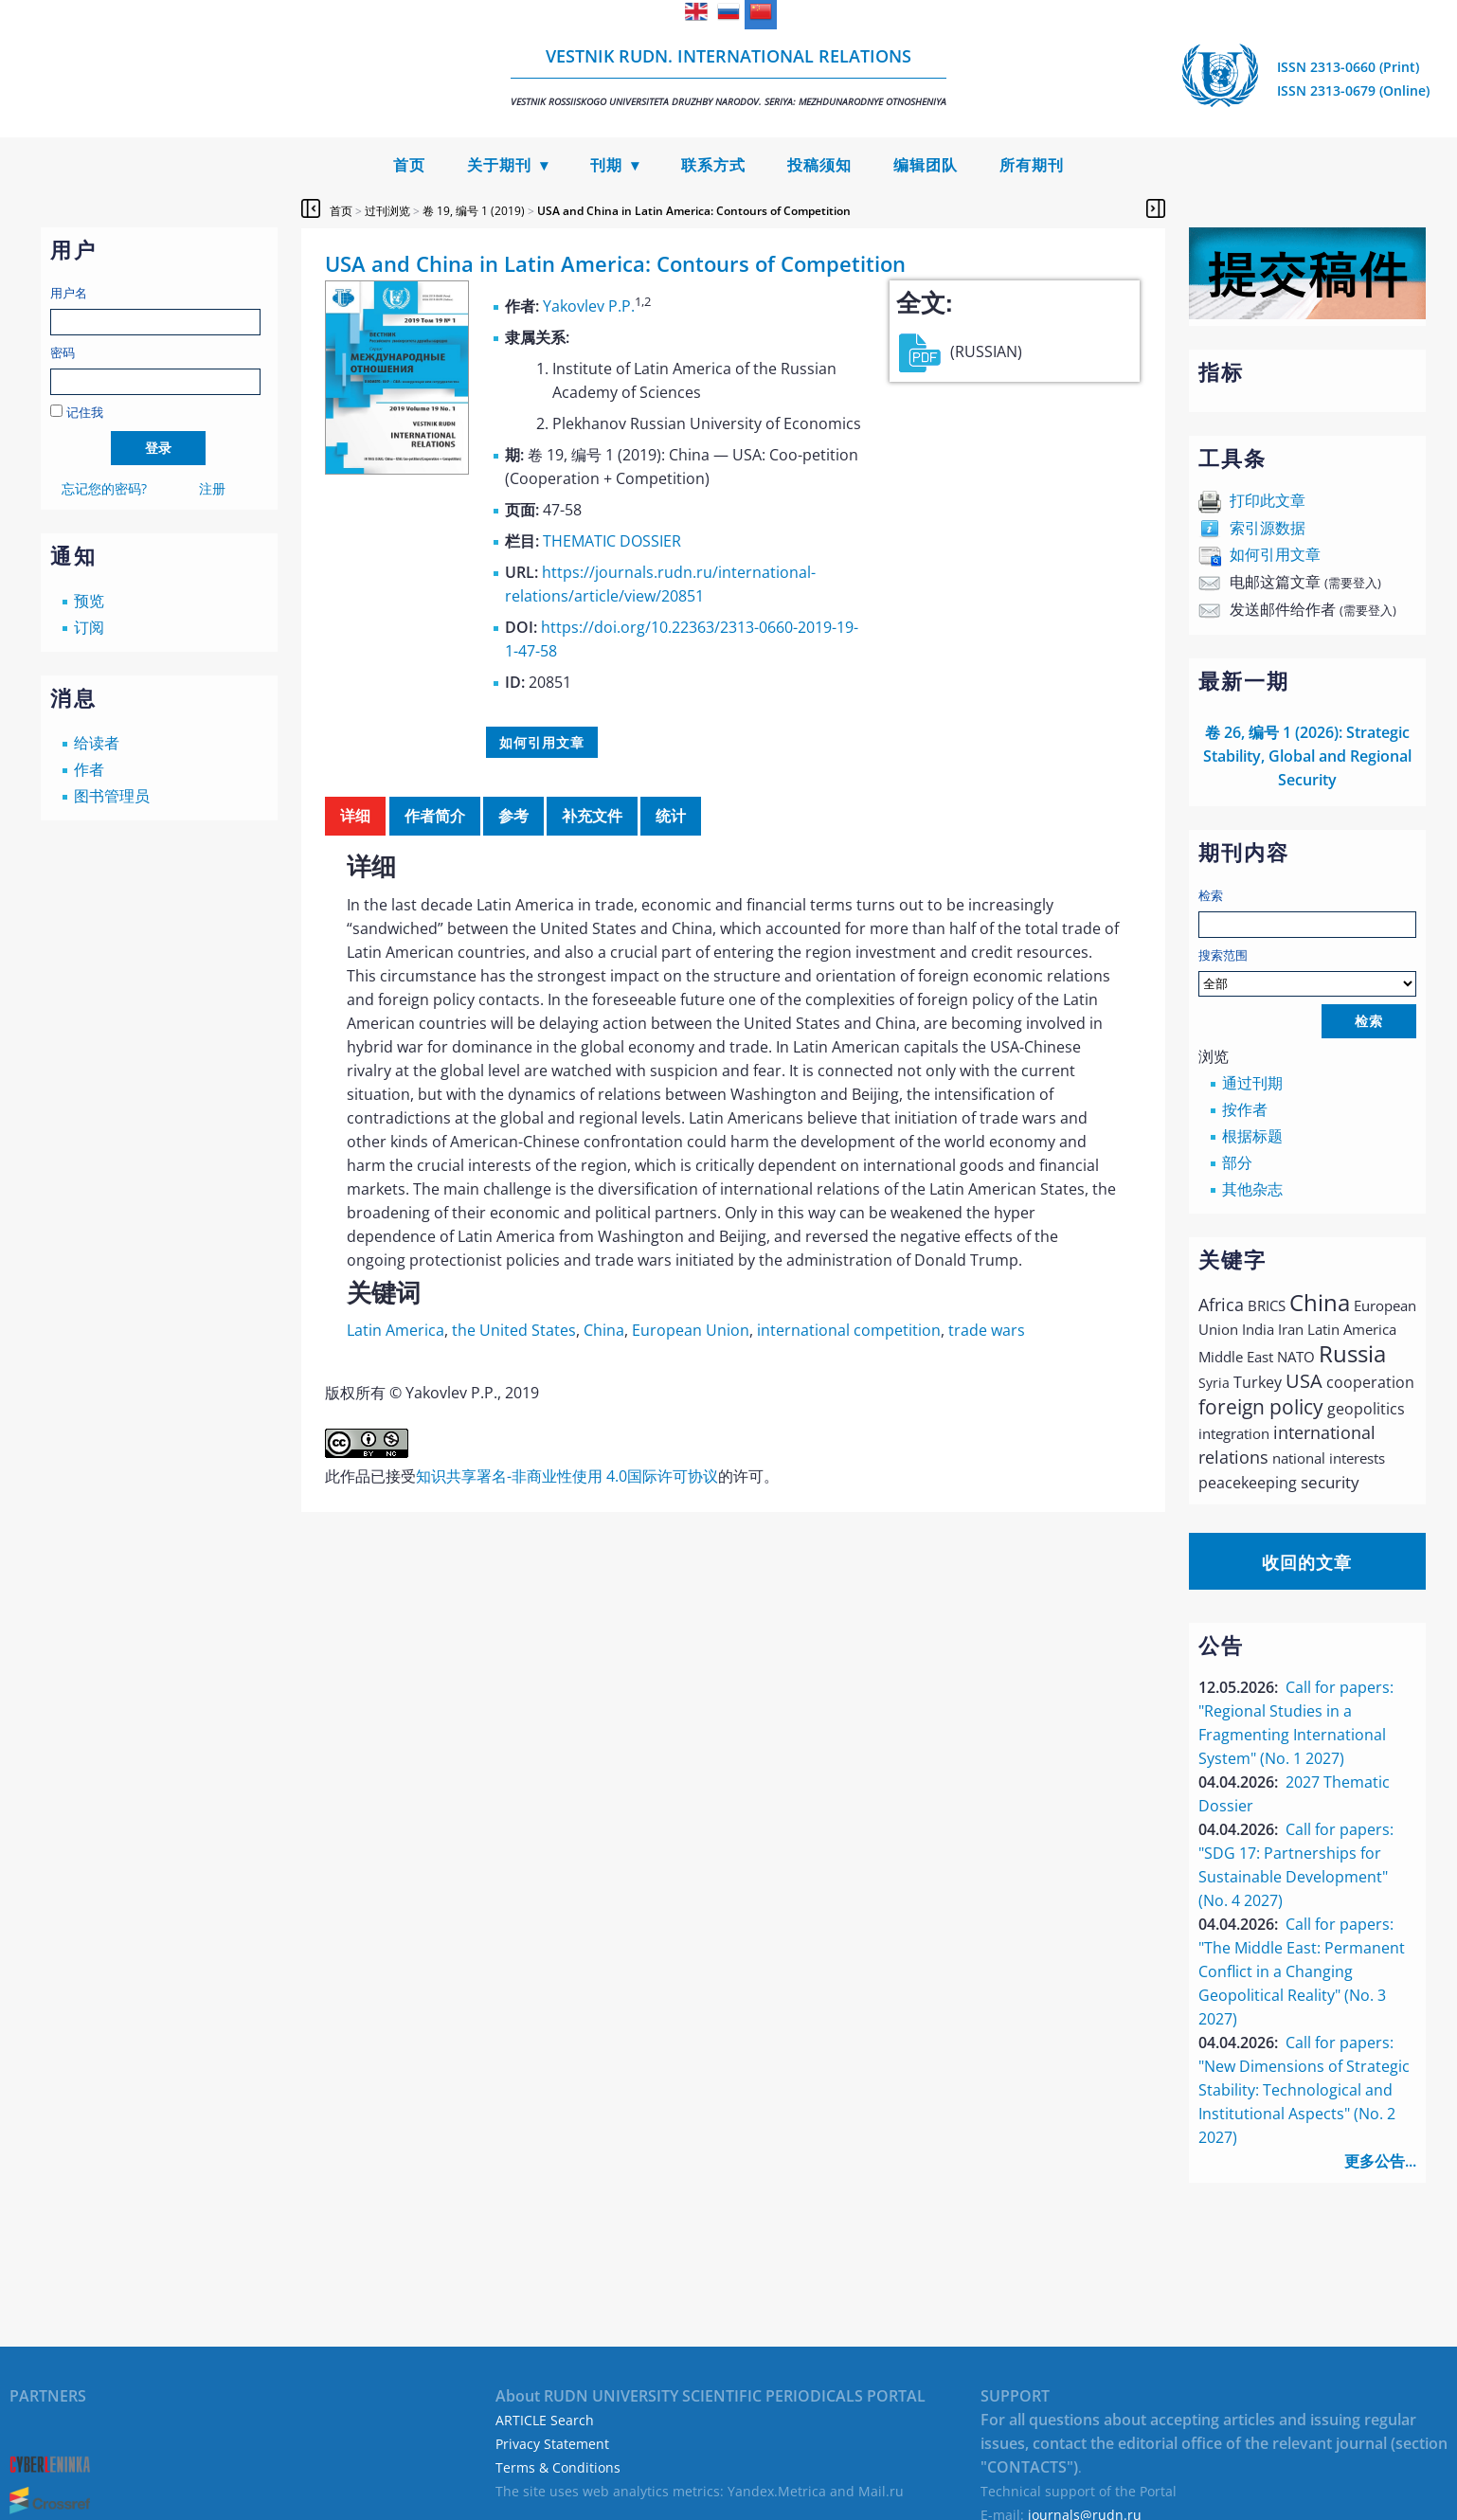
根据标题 (1252, 1135)
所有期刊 (1031, 165)
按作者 (1245, 1109)
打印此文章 (1267, 500)
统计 (671, 815)
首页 (409, 165)
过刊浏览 (387, 211)
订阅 (89, 627)
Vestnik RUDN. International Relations (728, 76)
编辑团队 (925, 165)
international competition (849, 1330)
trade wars (986, 1330)
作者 (89, 769)
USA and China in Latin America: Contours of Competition (694, 211)
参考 (513, 815)
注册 (212, 488)
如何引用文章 (1275, 554)
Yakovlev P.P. (589, 306)
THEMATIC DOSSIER (612, 541)
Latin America (395, 1330)
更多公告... (1380, 2161)
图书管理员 (112, 795)
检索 (1210, 895)
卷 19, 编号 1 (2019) (474, 211)
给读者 (96, 742)
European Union (690, 1330)
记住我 (84, 412)
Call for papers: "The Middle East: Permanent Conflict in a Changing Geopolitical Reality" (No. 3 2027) (1301, 1971)
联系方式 (713, 165)
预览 (89, 600)
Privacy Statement (552, 2444)
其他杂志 (1252, 1189)
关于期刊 (499, 165)
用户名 (68, 292)
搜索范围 (1307, 971)
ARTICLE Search (544, 2420)
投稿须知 (819, 165)
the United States (514, 1330)
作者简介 (435, 815)
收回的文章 (1307, 1562)
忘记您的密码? (104, 488)
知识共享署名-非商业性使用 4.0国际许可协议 (567, 1476)
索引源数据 (1267, 527)
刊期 (606, 165)
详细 (355, 815)
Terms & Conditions (558, 2467)
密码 (62, 352)
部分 (1237, 1162)
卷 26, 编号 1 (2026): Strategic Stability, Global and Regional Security (1307, 756)
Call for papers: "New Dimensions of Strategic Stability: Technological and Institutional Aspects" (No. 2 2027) (1304, 2090)
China (604, 1330)
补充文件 (592, 815)
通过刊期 (1252, 1082)
